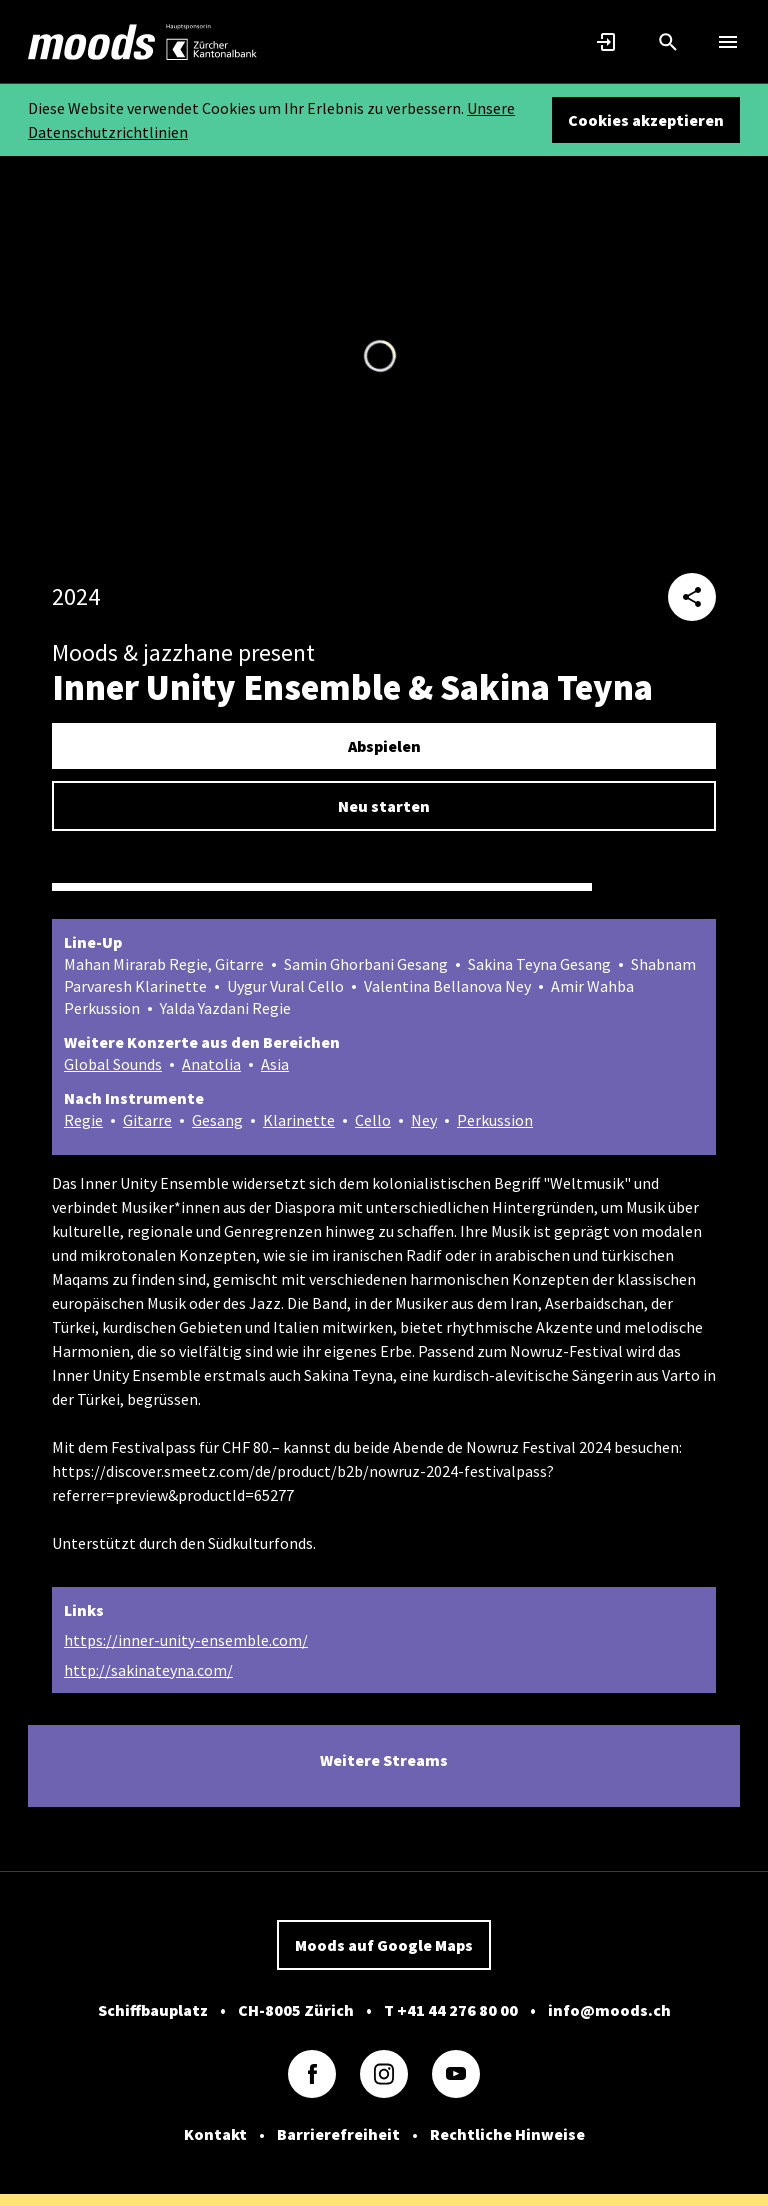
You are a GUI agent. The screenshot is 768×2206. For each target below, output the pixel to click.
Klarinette (299, 1120)
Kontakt (215, 2134)
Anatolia (211, 1064)
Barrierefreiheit (338, 2134)
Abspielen (384, 746)
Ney (424, 1120)
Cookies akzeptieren (646, 120)
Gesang (217, 1120)
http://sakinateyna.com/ (148, 1670)
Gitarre (147, 1120)
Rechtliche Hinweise (507, 2134)
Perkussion (495, 1120)
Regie (83, 1120)
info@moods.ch (609, 2010)
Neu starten (384, 806)
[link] (92, 42)
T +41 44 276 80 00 (451, 2010)
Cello (373, 1120)
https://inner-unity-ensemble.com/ (186, 1640)
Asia (275, 1064)
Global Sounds (113, 1064)
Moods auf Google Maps (384, 1945)
